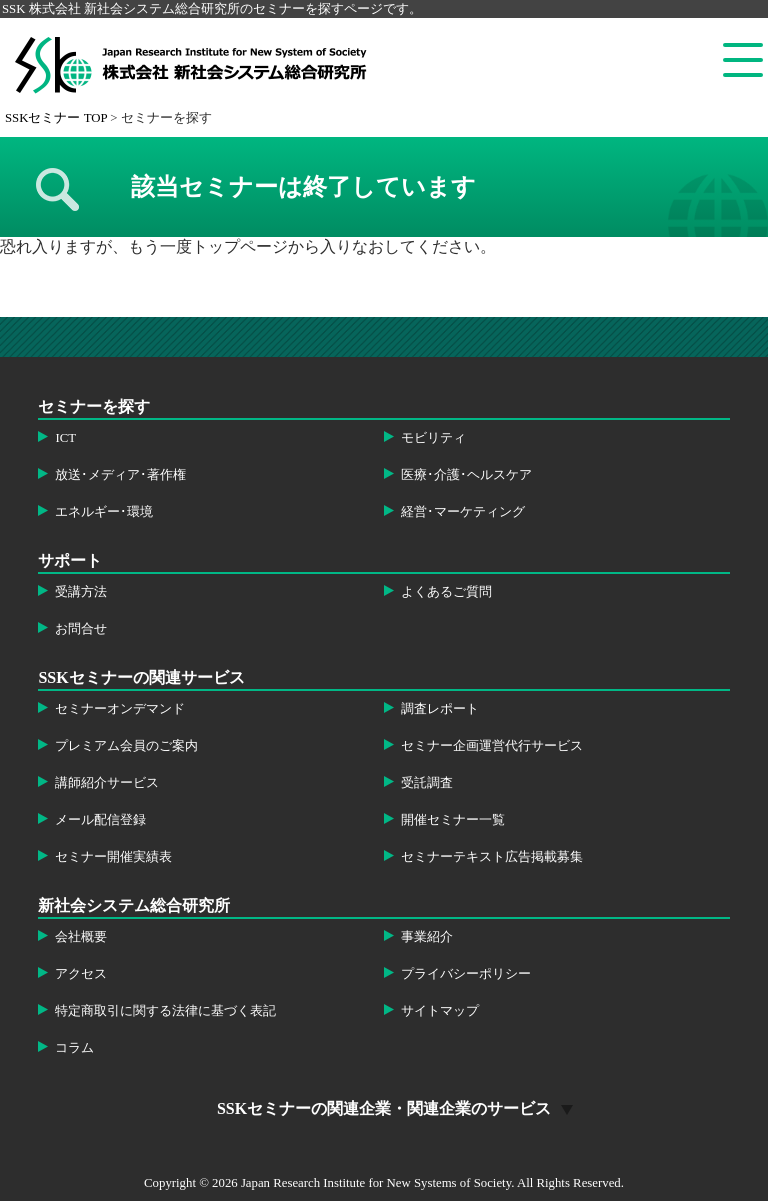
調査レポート (440, 709)
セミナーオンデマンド (120, 709)
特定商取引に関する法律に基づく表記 (165, 1011)
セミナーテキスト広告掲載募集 (492, 857)
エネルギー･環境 (104, 512)
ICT (65, 438)
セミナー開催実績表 (113, 857)
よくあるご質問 (446, 592)
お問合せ (81, 629)
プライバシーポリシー (466, 974)
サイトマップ (440, 1011)
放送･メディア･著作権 (120, 475)
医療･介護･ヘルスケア (466, 475)
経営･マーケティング (463, 512)
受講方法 (81, 592)
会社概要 (81, 937)
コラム (74, 1048)
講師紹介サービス (107, 783)
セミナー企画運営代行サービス (492, 746)
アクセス (81, 974)
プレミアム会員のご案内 (126, 746)
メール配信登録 (100, 820)
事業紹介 (427, 937)
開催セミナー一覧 (453, 820)
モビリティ (433, 438)
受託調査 (427, 783)
